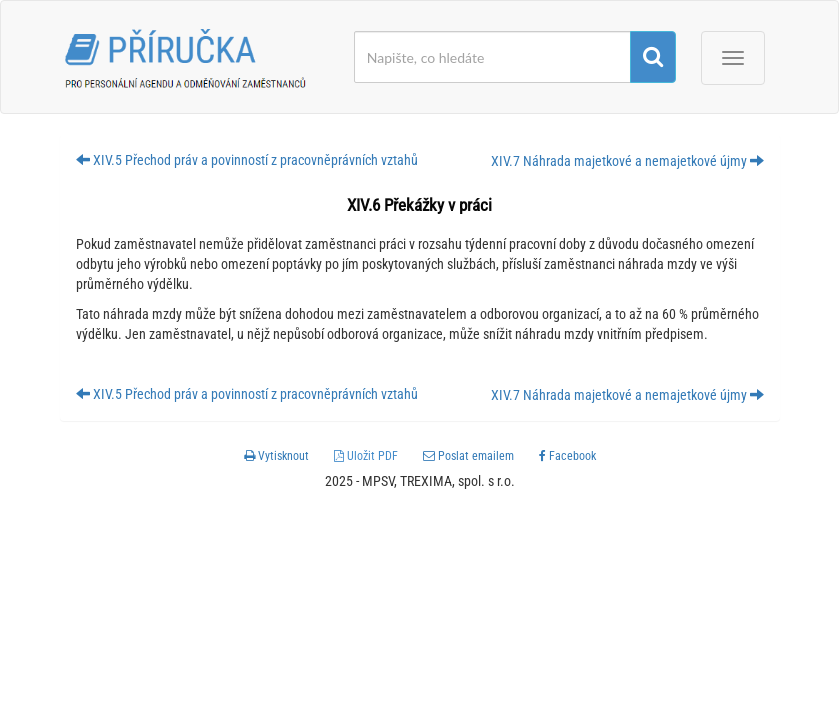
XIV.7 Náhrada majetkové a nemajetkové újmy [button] (627, 161)
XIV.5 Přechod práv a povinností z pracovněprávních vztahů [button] (247, 160)
